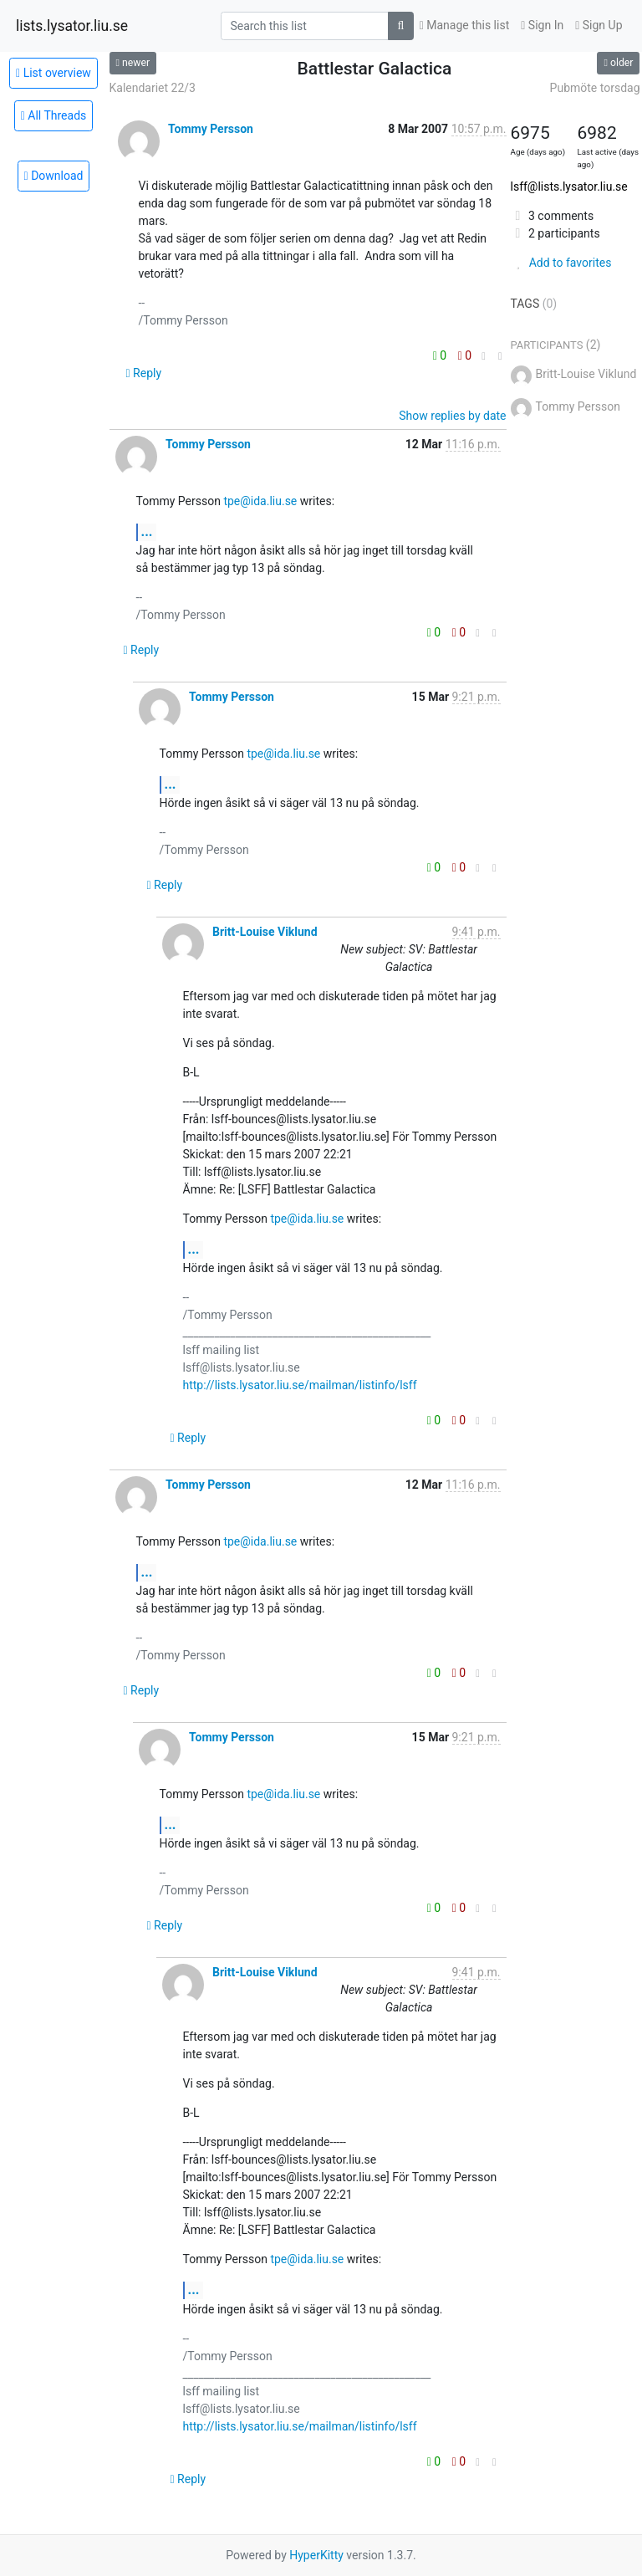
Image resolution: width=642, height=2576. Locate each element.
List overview (53, 72)
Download (54, 175)
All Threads (54, 115)
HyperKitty (316, 2555)
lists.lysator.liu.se (72, 26)
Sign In (542, 25)
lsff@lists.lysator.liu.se (569, 186)
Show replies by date (452, 415)
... (147, 531)
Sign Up (598, 25)
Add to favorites (561, 262)
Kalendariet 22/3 (153, 88)
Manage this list (465, 25)
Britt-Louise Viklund (265, 931)
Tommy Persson (210, 128)
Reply (144, 373)
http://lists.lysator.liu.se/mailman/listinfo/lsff (300, 1385)
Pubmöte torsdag (595, 88)
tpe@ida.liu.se (260, 501)
